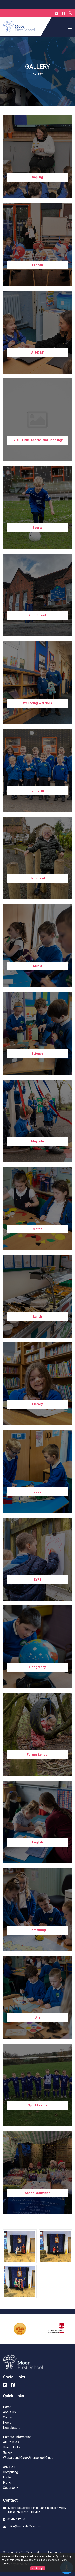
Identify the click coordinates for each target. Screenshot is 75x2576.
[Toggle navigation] (69, 27)
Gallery (8, 2452)
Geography (10, 2487)
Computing (10, 2472)
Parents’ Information (17, 2437)
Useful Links (12, 2447)
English (8, 2477)
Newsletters (11, 2427)
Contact (8, 2417)
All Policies (11, 2442)
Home (7, 2407)
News (7, 2422)
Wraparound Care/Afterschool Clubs (28, 2457)
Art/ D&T (9, 2467)
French (7, 2482)
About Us (9, 2412)
